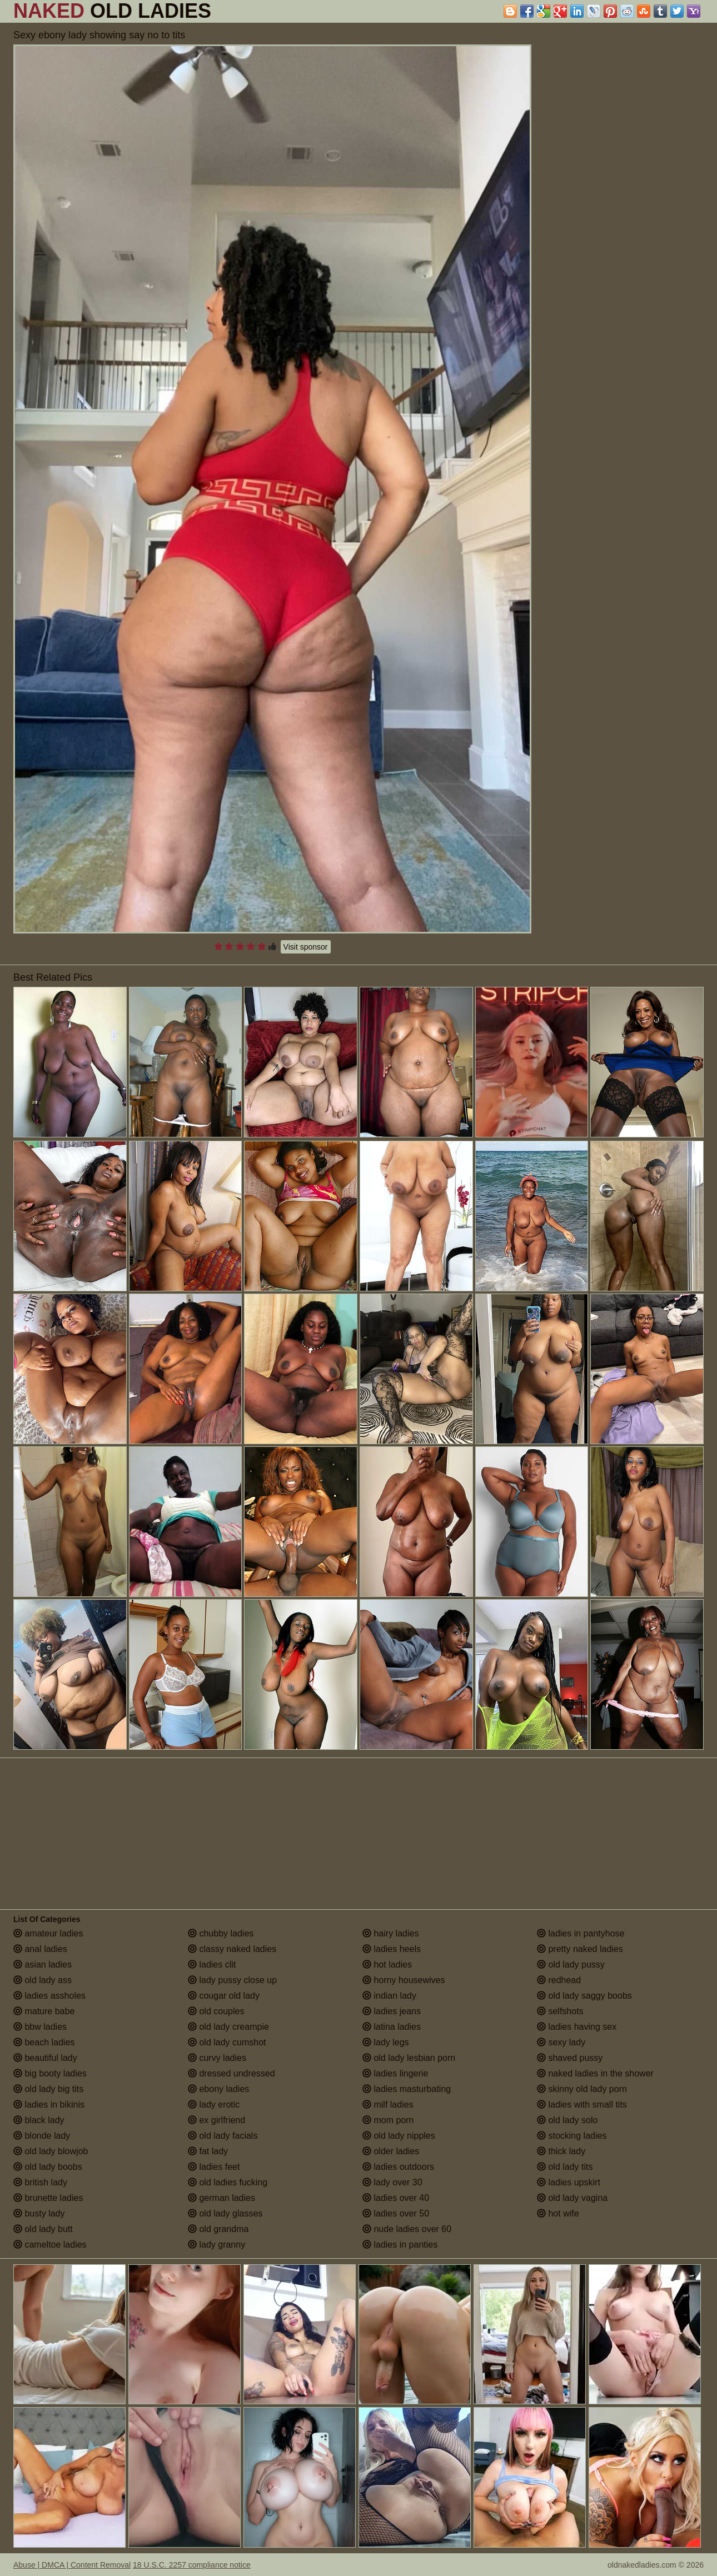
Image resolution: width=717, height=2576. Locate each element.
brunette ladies (48, 2198)
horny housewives (403, 1980)
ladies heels (391, 1949)
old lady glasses (225, 2213)
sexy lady (561, 2042)
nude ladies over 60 (406, 2229)
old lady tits (564, 2166)
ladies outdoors (398, 2166)
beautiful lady (45, 2058)
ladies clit (212, 1964)
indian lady (389, 1995)
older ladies (390, 2151)
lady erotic (214, 2104)
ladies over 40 (395, 2198)
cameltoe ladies (50, 2244)
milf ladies (388, 2104)
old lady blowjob (50, 2151)
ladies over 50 (395, 2213)
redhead (559, 1980)
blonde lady (41, 2135)
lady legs (385, 2042)
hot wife (558, 2213)
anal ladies (40, 1949)
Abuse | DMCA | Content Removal (72, 2564)
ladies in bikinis (48, 2104)
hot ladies (387, 1964)
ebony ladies (218, 2089)
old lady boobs (47, 2166)
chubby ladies (220, 1933)
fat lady (208, 2151)
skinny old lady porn (582, 2089)
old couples (216, 2011)
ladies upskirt (568, 2182)
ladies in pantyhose (580, 1933)
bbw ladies (40, 2026)
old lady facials (222, 2135)
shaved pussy (570, 2058)
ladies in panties (399, 2244)
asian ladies (42, 1964)
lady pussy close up (232, 1980)
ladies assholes (49, 1995)
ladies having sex (576, 2026)
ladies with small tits (582, 2104)
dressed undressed (231, 2073)
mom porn (388, 2120)
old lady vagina (572, 2198)
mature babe (43, 2011)
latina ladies (391, 2026)
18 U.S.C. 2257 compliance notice (192, 2564)
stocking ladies (571, 2135)
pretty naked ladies (580, 1949)
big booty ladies (50, 2073)
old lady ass (42, 1980)
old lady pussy (571, 1964)
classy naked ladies (232, 1949)
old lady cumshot (227, 2042)
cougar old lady (224, 1995)
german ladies (221, 2198)
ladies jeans (391, 2011)
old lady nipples (398, 2135)
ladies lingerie (395, 2073)
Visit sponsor (305, 946)
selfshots (560, 2011)
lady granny (216, 2244)
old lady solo (567, 2120)
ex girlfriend (216, 2120)
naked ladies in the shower (595, 2073)
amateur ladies (48, 1933)
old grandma (218, 2229)
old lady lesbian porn (408, 2058)
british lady (40, 2182)
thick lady (561, 2151)
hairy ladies (390, 1933)
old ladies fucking (227, 2182)
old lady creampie (228, 2026)
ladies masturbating (406, 2089)
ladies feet (214, 2166)
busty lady (38, 2213)
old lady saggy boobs (584, 1995)
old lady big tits (48, 2089)
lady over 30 (392, 2182)
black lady (38, 2120)
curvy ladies (217, 2058)
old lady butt (43, 2229)
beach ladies (43, 2042)
